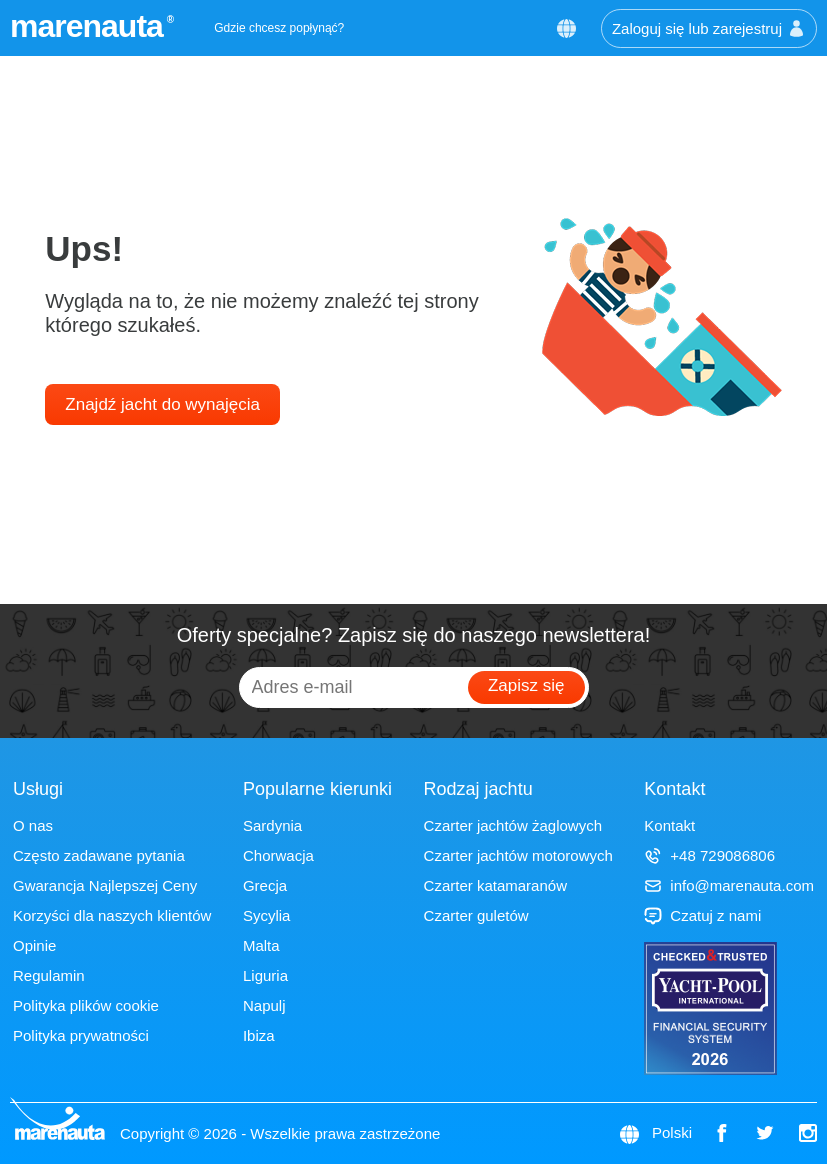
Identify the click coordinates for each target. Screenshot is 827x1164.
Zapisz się (526, 685)
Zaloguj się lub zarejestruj (709, 28)
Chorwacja (278, 855)
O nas (33, 825)
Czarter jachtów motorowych (518, 855)
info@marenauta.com (729, 885)
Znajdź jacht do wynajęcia (162, 404)
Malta (261, 945)
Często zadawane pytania (99, 855)
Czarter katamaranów (495, 885)
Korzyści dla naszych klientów (112, 915)
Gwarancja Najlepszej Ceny (105, 885)
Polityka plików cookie (86, 1005)
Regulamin (49, 975)
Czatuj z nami (702, 915)
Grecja (265, 885)
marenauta (89, 26)
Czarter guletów (476, 915)
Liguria (265, 975)
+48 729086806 (709, 855)
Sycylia (267, 915)
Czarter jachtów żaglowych (513, 825)
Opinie (34, 945)
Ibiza (259, 1035)
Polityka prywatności (81, 1035)
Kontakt (669, 825)
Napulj (264, 1005)
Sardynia (272, 825)
